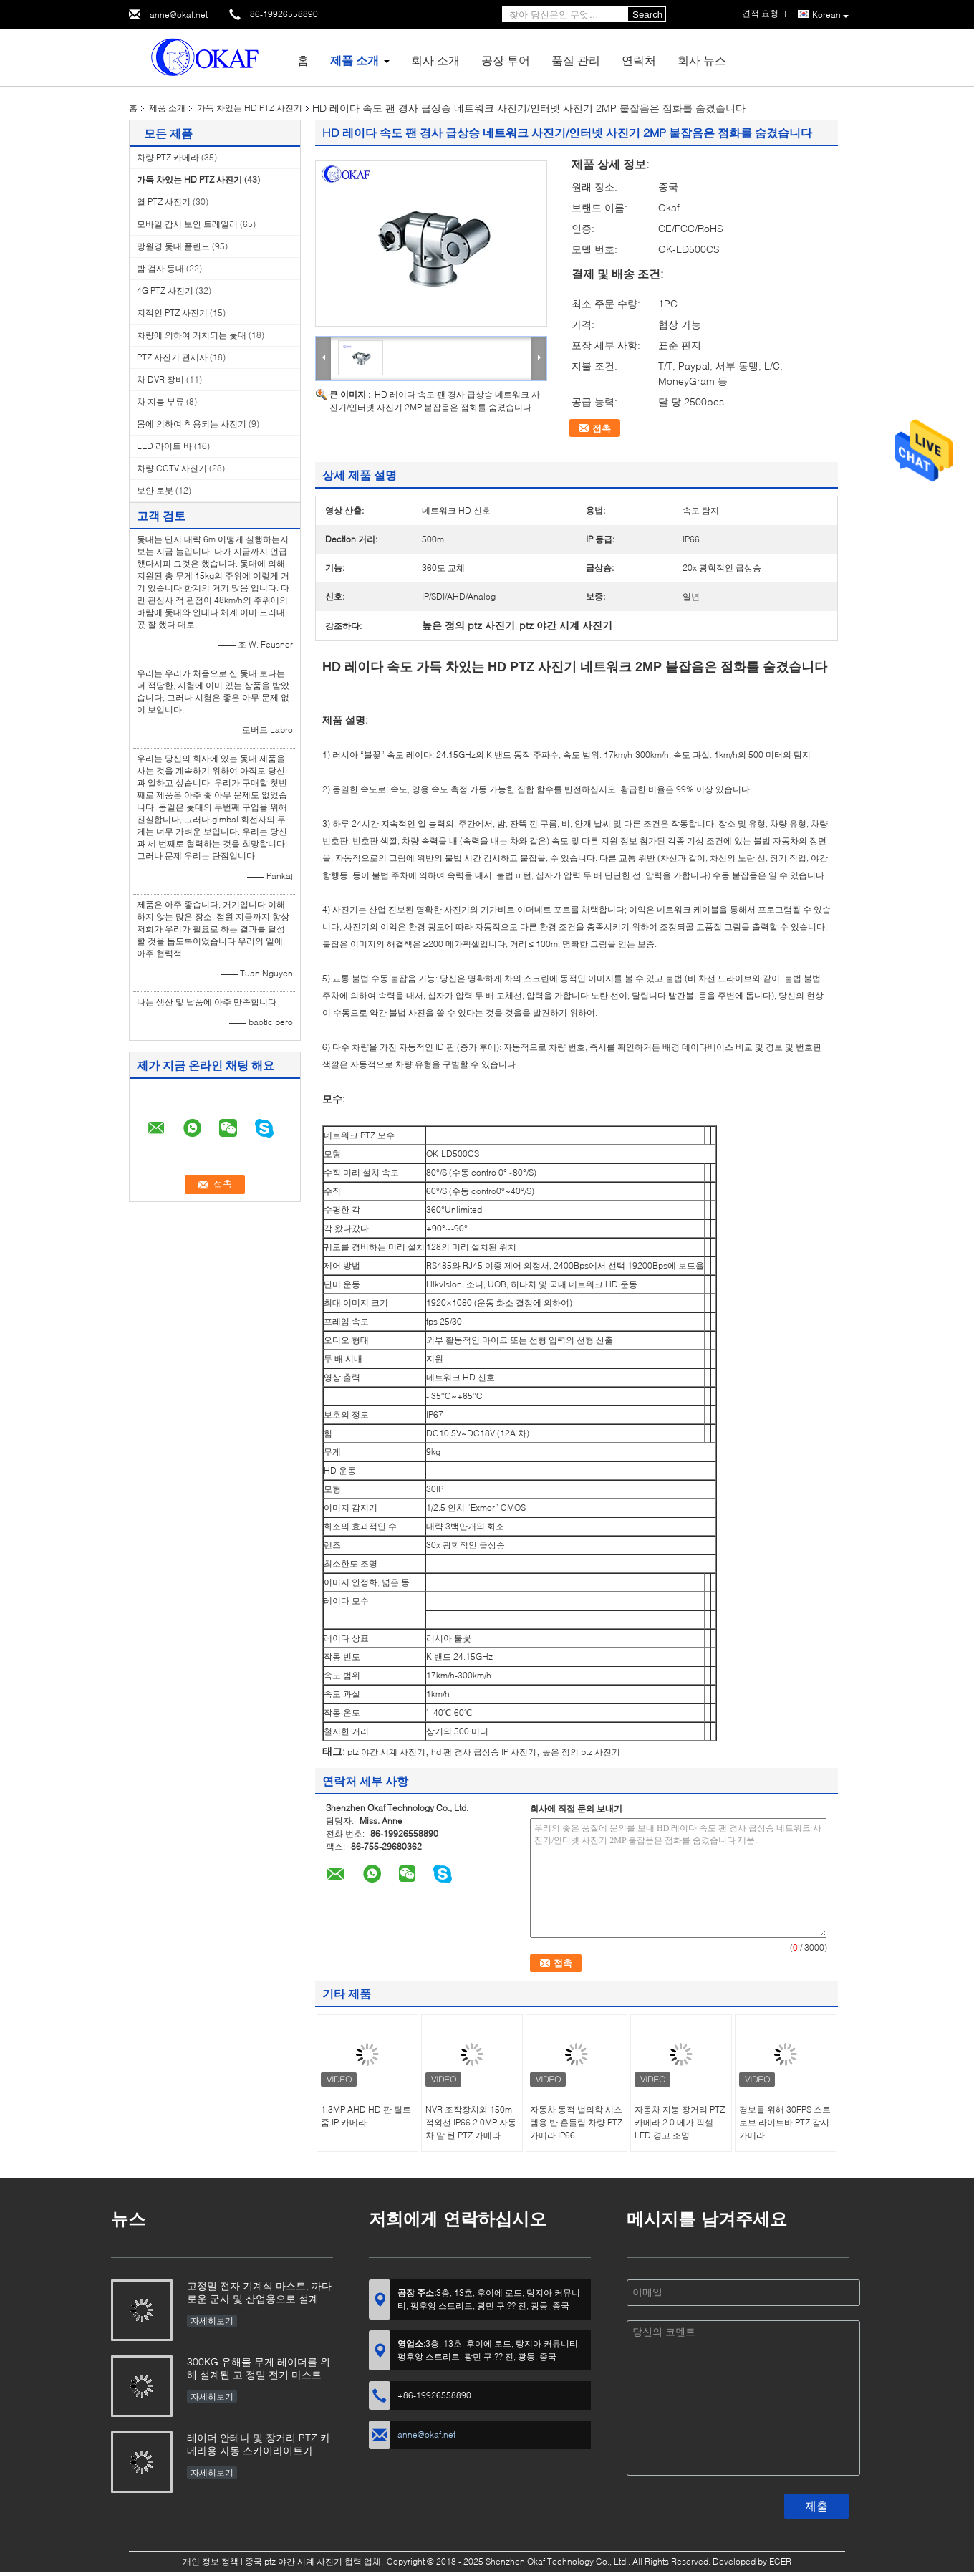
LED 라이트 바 (164, 446)
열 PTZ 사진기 (164, 201)
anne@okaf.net (179, 14)
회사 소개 (435, 60)
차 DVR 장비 (160, 379)
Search (647, 14)
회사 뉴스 (702, 60)
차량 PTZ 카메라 (168, 157)
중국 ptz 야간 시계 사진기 (293, 2561)
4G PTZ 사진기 (165, 290)
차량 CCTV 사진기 (172, 468)
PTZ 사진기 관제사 (172, 357)
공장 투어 (505, 60)
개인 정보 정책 (210, 2561)
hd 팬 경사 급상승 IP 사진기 (483, 1751)
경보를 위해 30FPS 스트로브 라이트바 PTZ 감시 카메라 (785, 2122)
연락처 (639, 60)
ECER (780, 2561)
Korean (830, 15)
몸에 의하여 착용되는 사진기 (191, 423)
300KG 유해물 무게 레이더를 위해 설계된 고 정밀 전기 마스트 (258, 2367)
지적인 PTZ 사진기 (172, 312)
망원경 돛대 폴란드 (173, 246)
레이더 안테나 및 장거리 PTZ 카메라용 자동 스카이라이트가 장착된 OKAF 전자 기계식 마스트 (258, 2445)
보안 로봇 (155, 490)
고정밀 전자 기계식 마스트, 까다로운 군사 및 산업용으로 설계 (259, 2292)
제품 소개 (354, 60)
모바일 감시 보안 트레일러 (187, 223)
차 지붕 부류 (160, 401)
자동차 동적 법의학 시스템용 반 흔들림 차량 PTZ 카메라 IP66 (576, 2122)
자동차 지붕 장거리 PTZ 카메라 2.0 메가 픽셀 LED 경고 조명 (680, 2122)
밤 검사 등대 (160, 268)
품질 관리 (575, 60)
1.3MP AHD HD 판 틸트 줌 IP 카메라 (366, 2116)
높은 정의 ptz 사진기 (581, 1751)
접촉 (601, 428)
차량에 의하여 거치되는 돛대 (191, 335)
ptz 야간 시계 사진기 (386, 1751)
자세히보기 (212, 2320)
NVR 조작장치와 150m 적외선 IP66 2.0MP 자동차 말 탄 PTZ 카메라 (470, 2122)
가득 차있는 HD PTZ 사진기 (249, 107)
